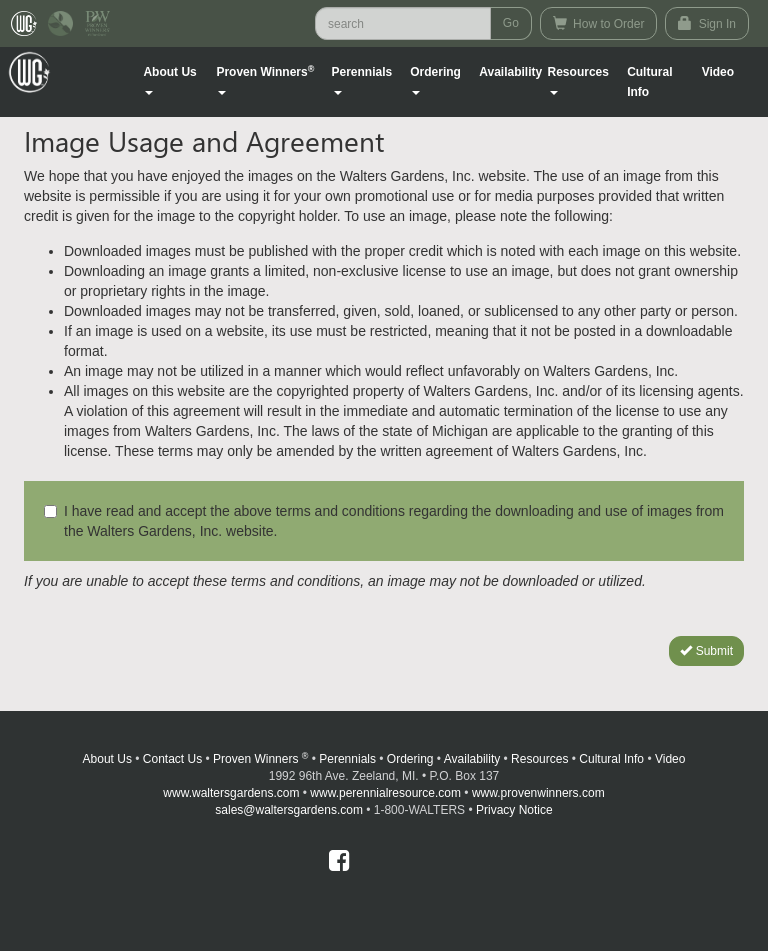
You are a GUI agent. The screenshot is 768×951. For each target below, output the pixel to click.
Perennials (347, 759)
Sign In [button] (707, 23)
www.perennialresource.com (385, 793)
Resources (539, 759)
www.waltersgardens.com (231, 793)
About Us (107, 759)
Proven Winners (260, 759)
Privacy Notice (514, 810)
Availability (510, 72)
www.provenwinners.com (538, 793)
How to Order (599, 23)
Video (670, 759)
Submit (706, 651)
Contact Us (172, 759)
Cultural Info (649, 82)
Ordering (410, 759)
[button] (177, 82)
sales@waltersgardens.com (289, 810)
